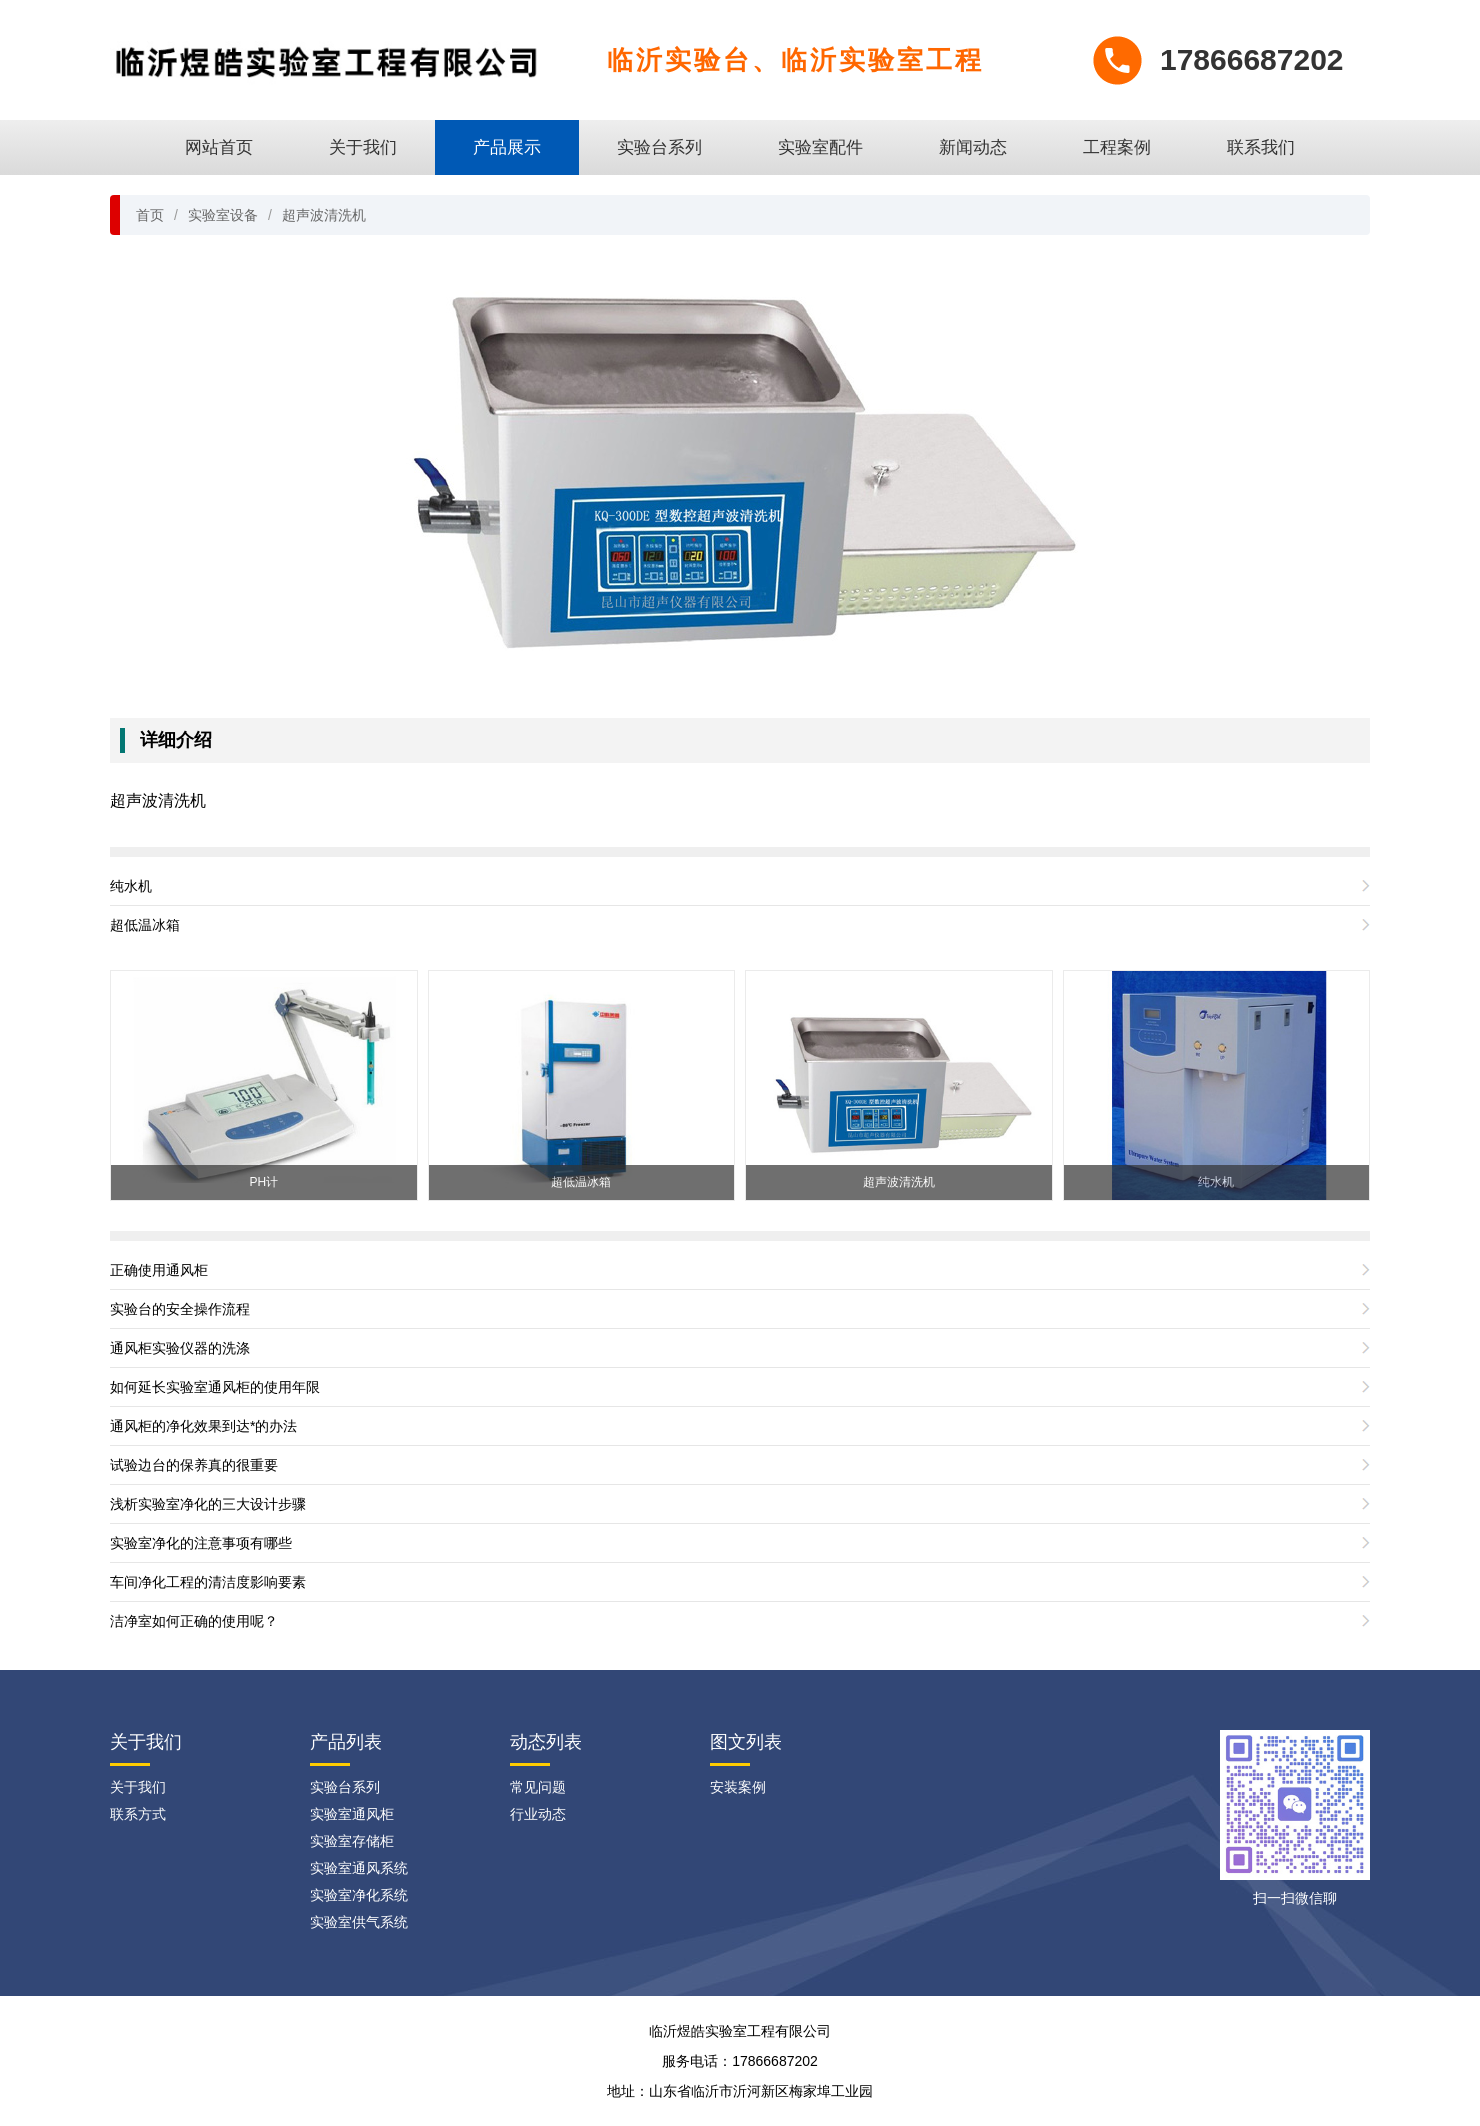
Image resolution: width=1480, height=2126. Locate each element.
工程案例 (1117, 147)
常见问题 (538, 1787)
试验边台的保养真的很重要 (194, 1465)
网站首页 (219, 147)
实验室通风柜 (352, 1814)
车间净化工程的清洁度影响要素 (208, 1582)
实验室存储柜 (352, 1841)
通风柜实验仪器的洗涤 (180, 1348)
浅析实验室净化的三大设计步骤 (208, 1504)
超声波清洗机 (324, 215)
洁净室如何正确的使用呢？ (194, 1621)
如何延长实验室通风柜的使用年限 (215, 1387)
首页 (150, 215)
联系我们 (1261, 147)
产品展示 (507, 147)
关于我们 (363, 147)
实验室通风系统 (359, 1868)
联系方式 (138, 1814)
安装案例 (738, 1787)
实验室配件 (820, 147)
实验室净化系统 (359, 1895)
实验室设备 (223, 215)
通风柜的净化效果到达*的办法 (203, 1426)
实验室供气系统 (359, 1922)
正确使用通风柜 (159, 1270)
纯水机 (131, 886)
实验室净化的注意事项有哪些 (201, 1543)
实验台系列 (659, 147)
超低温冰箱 (145, 925)
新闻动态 (973, 147)
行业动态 (538, 1814)
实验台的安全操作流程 (180, 1309)
